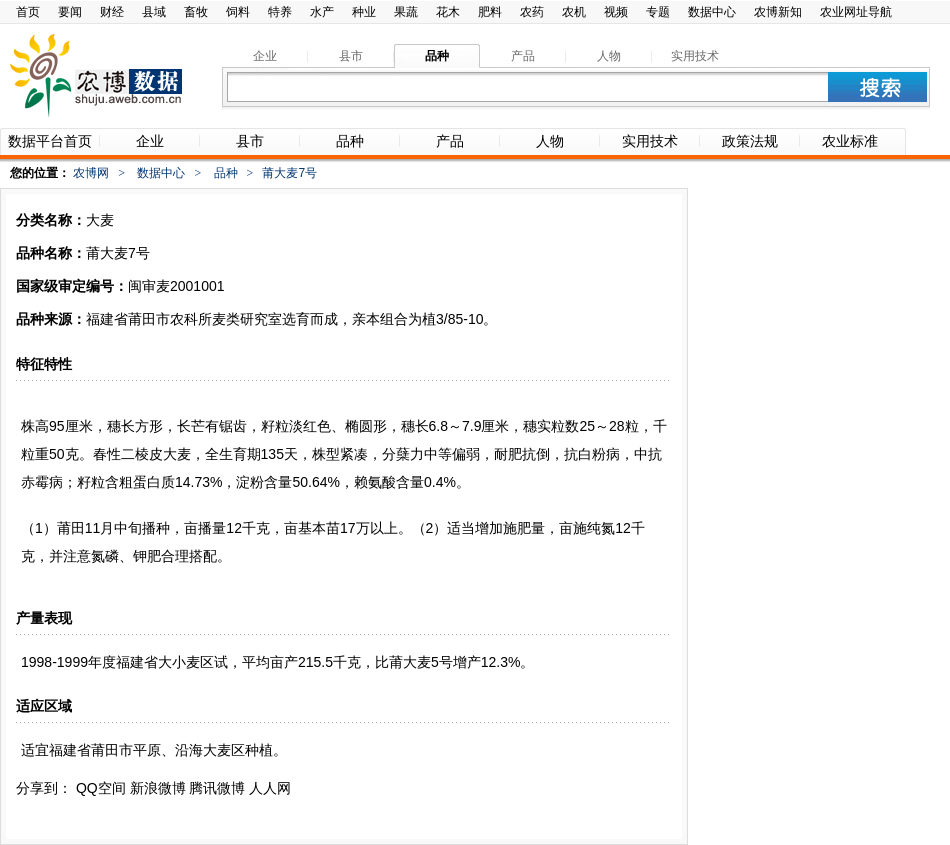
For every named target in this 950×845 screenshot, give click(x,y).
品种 (226, 173)
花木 (448, 12)
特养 (280, 12)
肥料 (490, 12)
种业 (364, 12)
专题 (658, 12)
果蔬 (406, 12)
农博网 (91, 173)
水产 (322, 12)
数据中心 (712, 12)
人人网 (270, 788)
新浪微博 (158, 788)
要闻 (70, 12)
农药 (532, 12)
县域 (154, 12)
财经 (112, 12)
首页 (28, 12)
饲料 (238, 12)
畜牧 (196, 12)
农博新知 (778, 12)
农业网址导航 (856, 12)
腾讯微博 (217, 788)
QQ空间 (101, 788)
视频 (616, 12)
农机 (574, 12)
